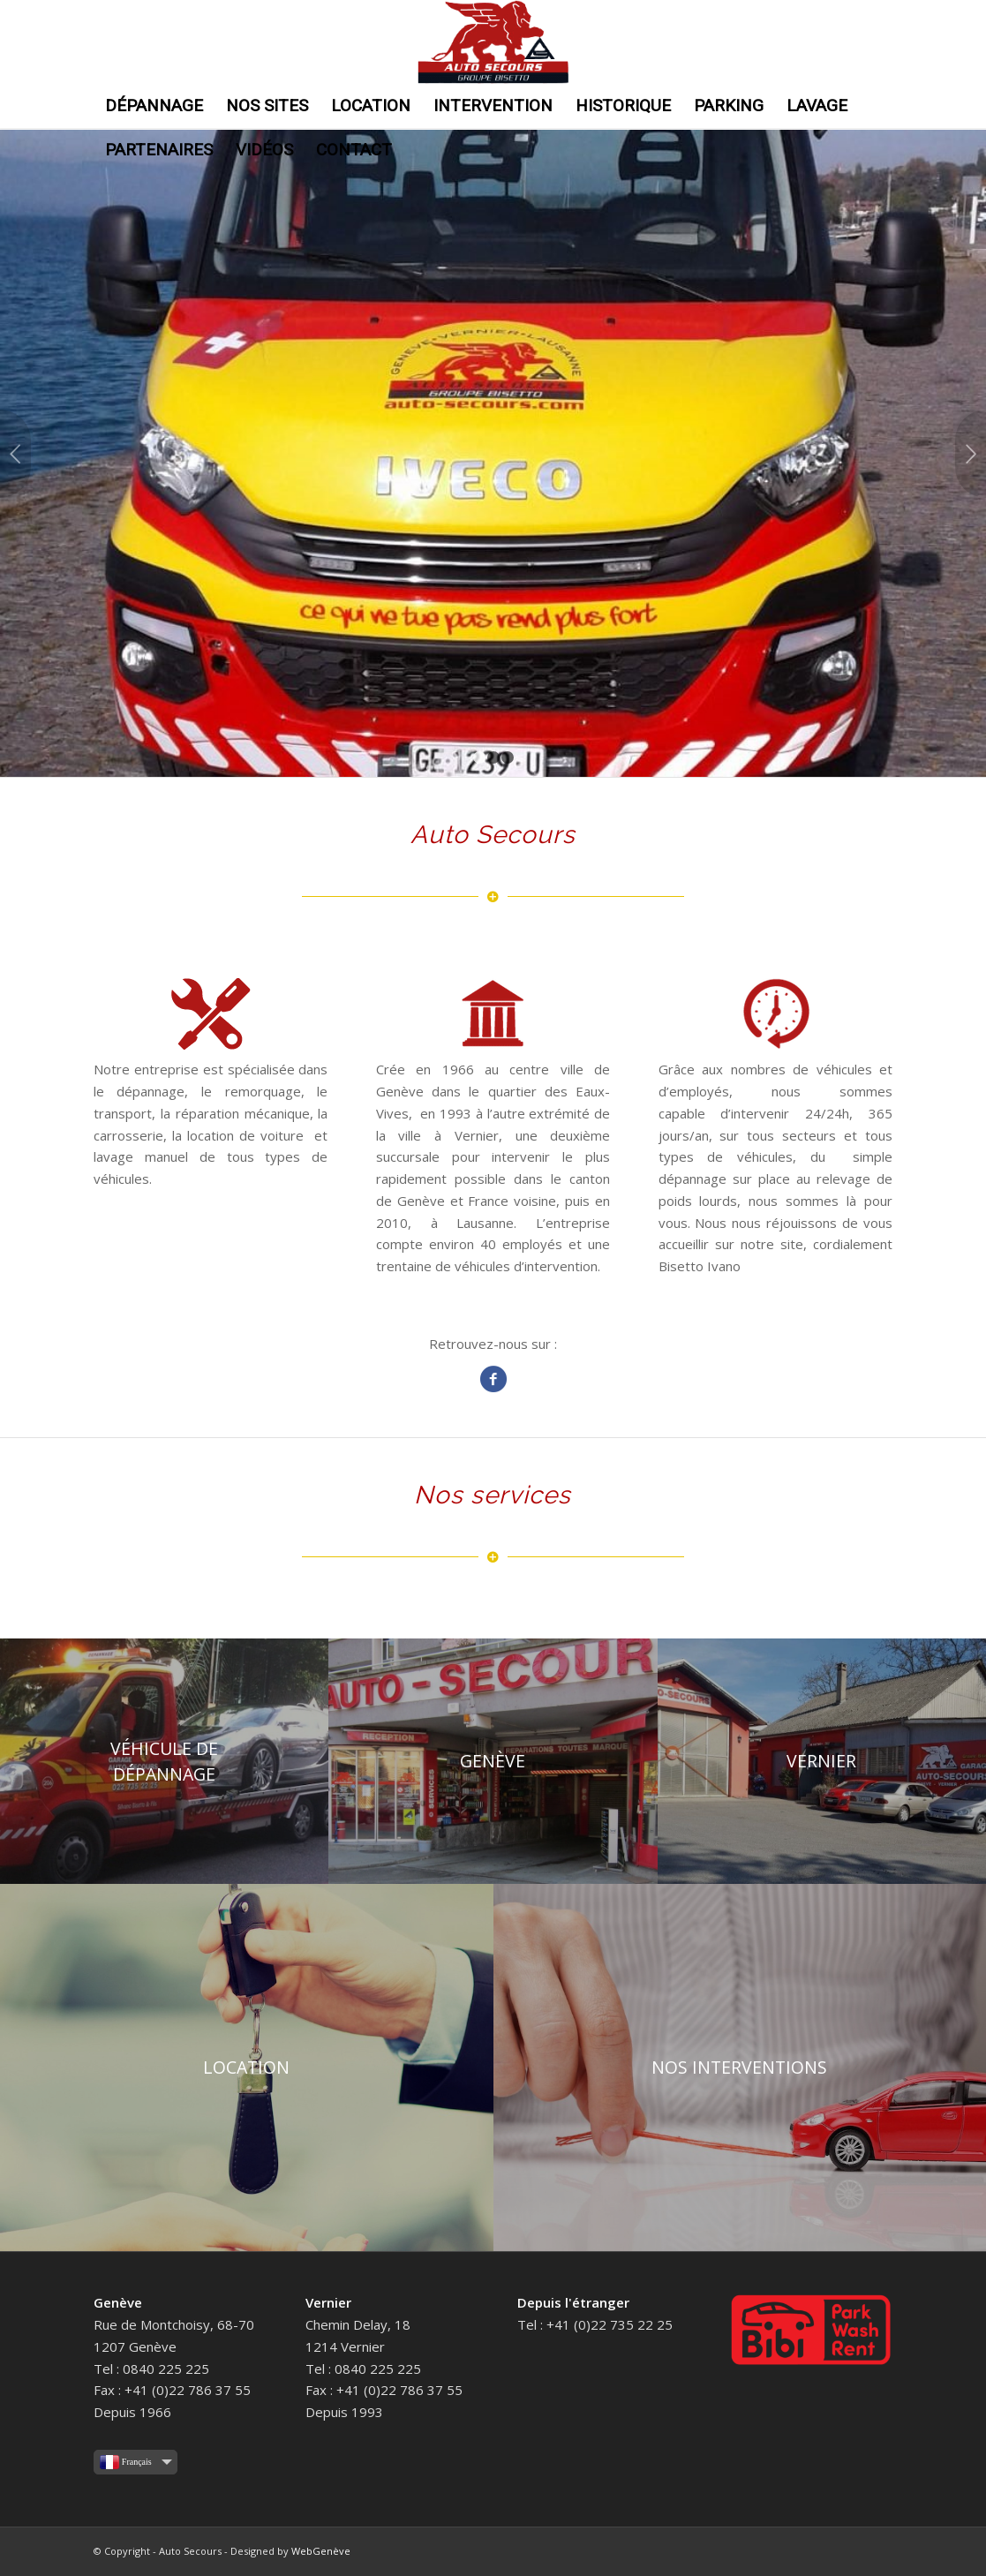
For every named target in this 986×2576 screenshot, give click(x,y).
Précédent (15, 454)
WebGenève (320, 2550)
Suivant (970, 454)
